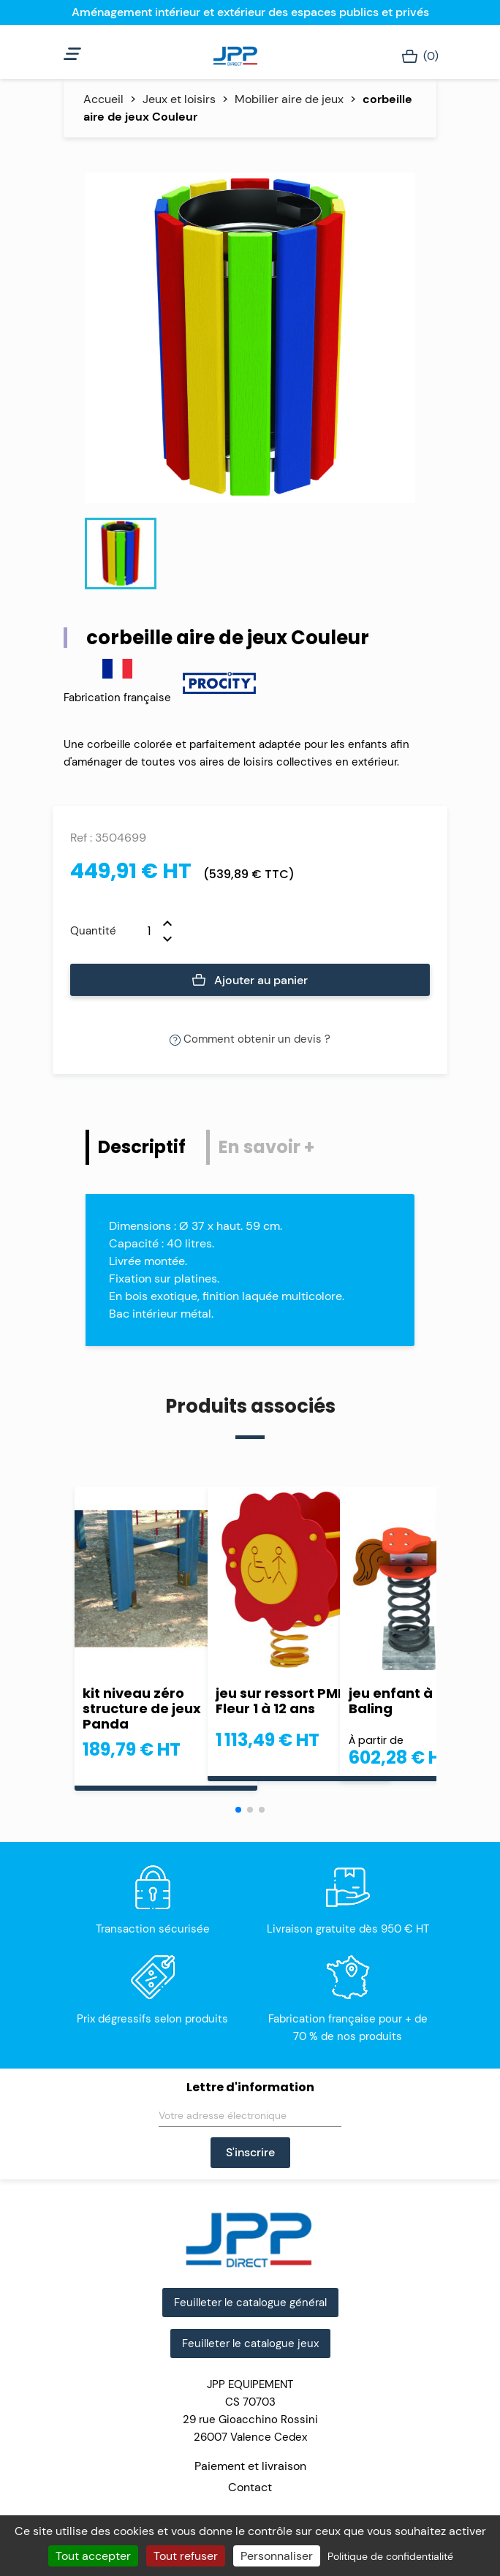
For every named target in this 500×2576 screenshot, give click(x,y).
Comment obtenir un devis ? (250, 1039)
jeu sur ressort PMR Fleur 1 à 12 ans (281, 1701)
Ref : (81, 837)
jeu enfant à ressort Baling (417, 1701)
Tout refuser (186, 2556)
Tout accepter (93, 2556)
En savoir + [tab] (266, 1147)
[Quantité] (139, 931)
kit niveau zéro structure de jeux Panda (142, 1708)
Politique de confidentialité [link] (390, 2556)
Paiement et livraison (250, 2466)
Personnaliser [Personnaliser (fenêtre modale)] (276, 2556)
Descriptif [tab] (142, 1147)
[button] (238, 1810)
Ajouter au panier (250, 980)
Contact (250, 2487)
